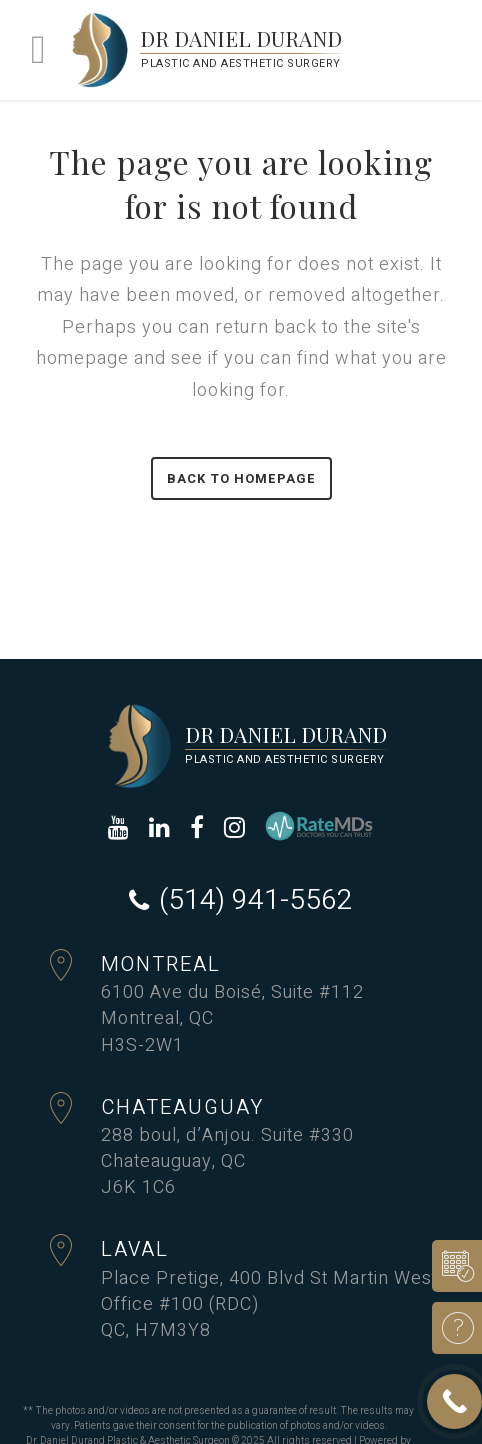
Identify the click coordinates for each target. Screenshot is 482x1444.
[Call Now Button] (454, 1401)
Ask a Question (450, 1328)
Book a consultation (450, 1266)
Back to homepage (241, 478)
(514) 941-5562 (256, 901)
